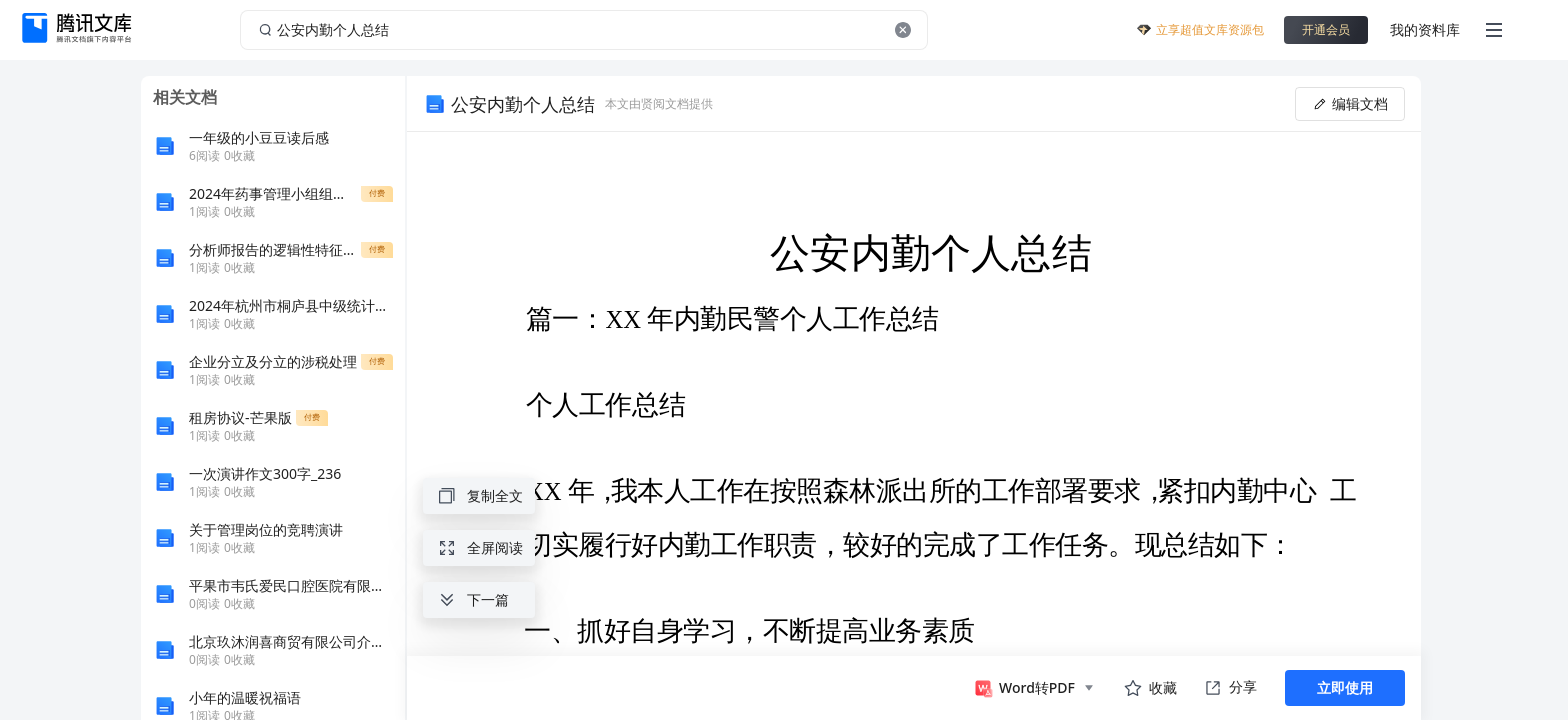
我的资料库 (1425, 29)
